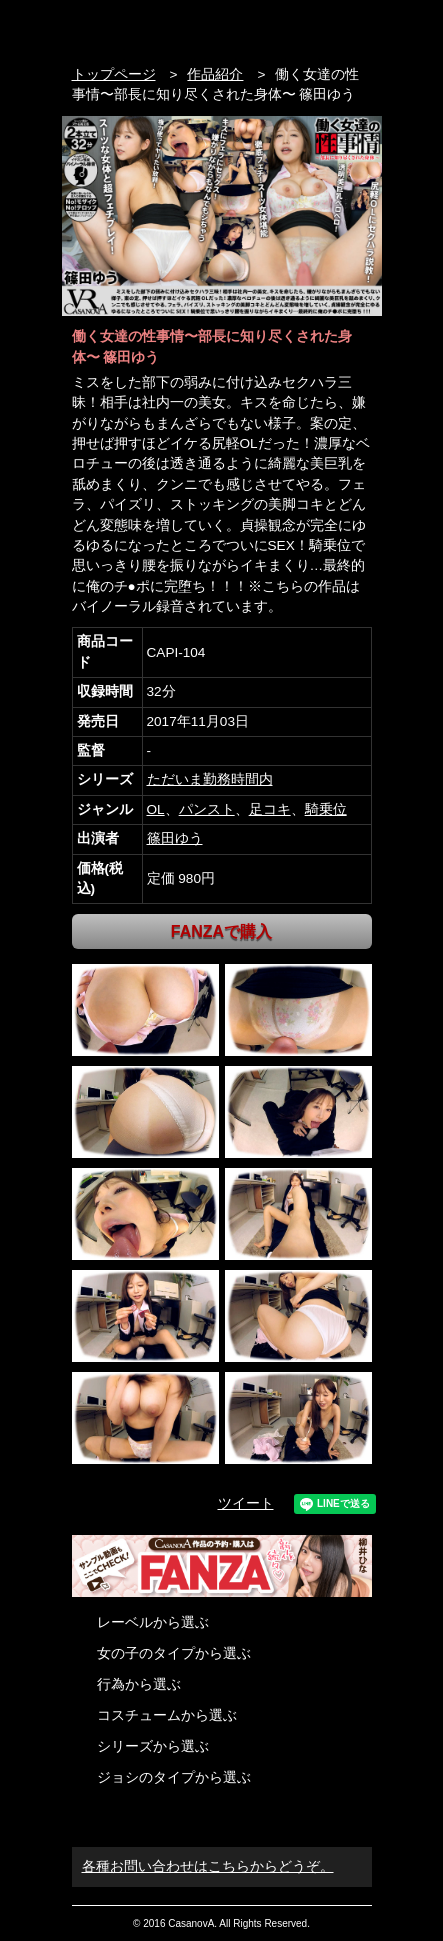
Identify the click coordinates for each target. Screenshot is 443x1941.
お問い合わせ (361, 27)
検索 (323, 27)
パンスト (207, 809)
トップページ (114, 74)
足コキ (270, 809)
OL (156, 809)
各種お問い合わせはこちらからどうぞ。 (208, 1866)
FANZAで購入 (221, 931)
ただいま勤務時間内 (210, 779)
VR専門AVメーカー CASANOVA (156, 27)
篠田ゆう (175, 838)
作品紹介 (215, 74)
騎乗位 (326, 809)
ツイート (246, 1503)
